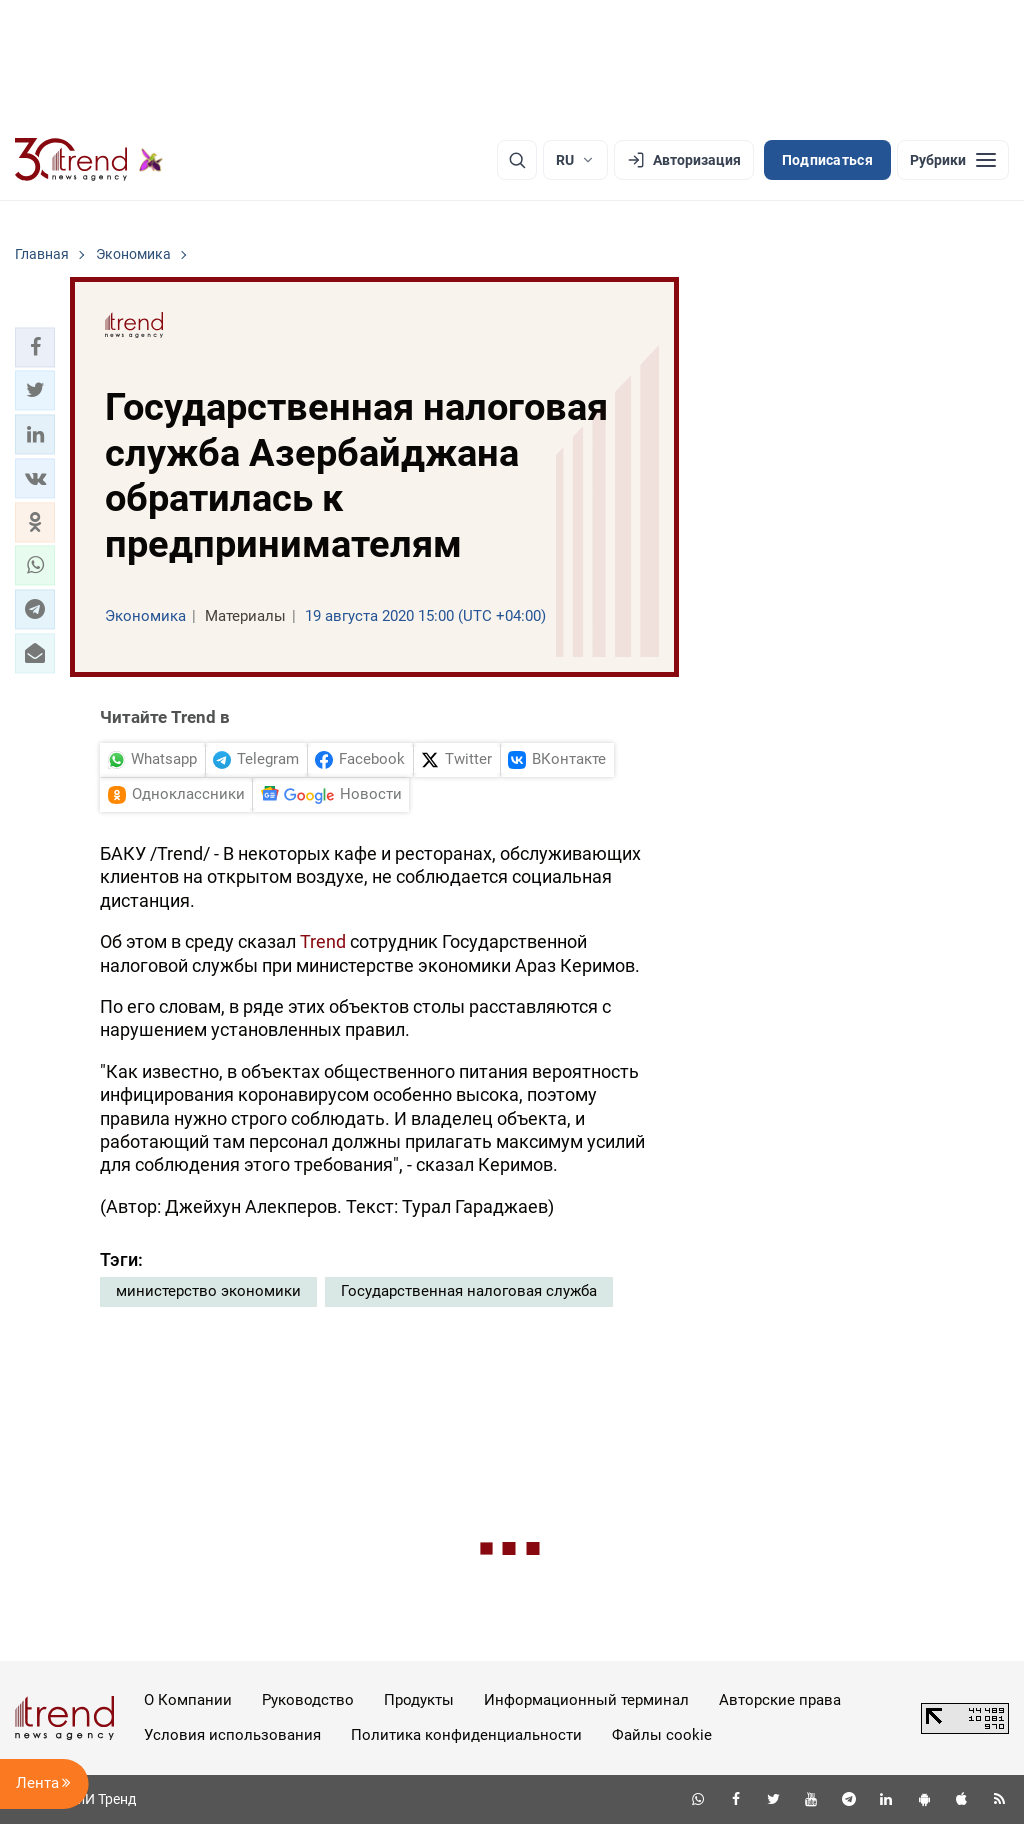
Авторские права (780, 1700)
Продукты (419, 1700)
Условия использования (232, 1735)
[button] (35, 347)
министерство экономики (208, 1291)
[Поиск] (517, 160)
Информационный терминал (586, 1700)
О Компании (188, 1700)
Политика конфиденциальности (466, 1735)
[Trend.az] (89, 160)
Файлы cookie (662, 1735)
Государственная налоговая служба (469, 1291)
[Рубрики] (953, 160)
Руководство (308, 1700)
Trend (323, 941)
